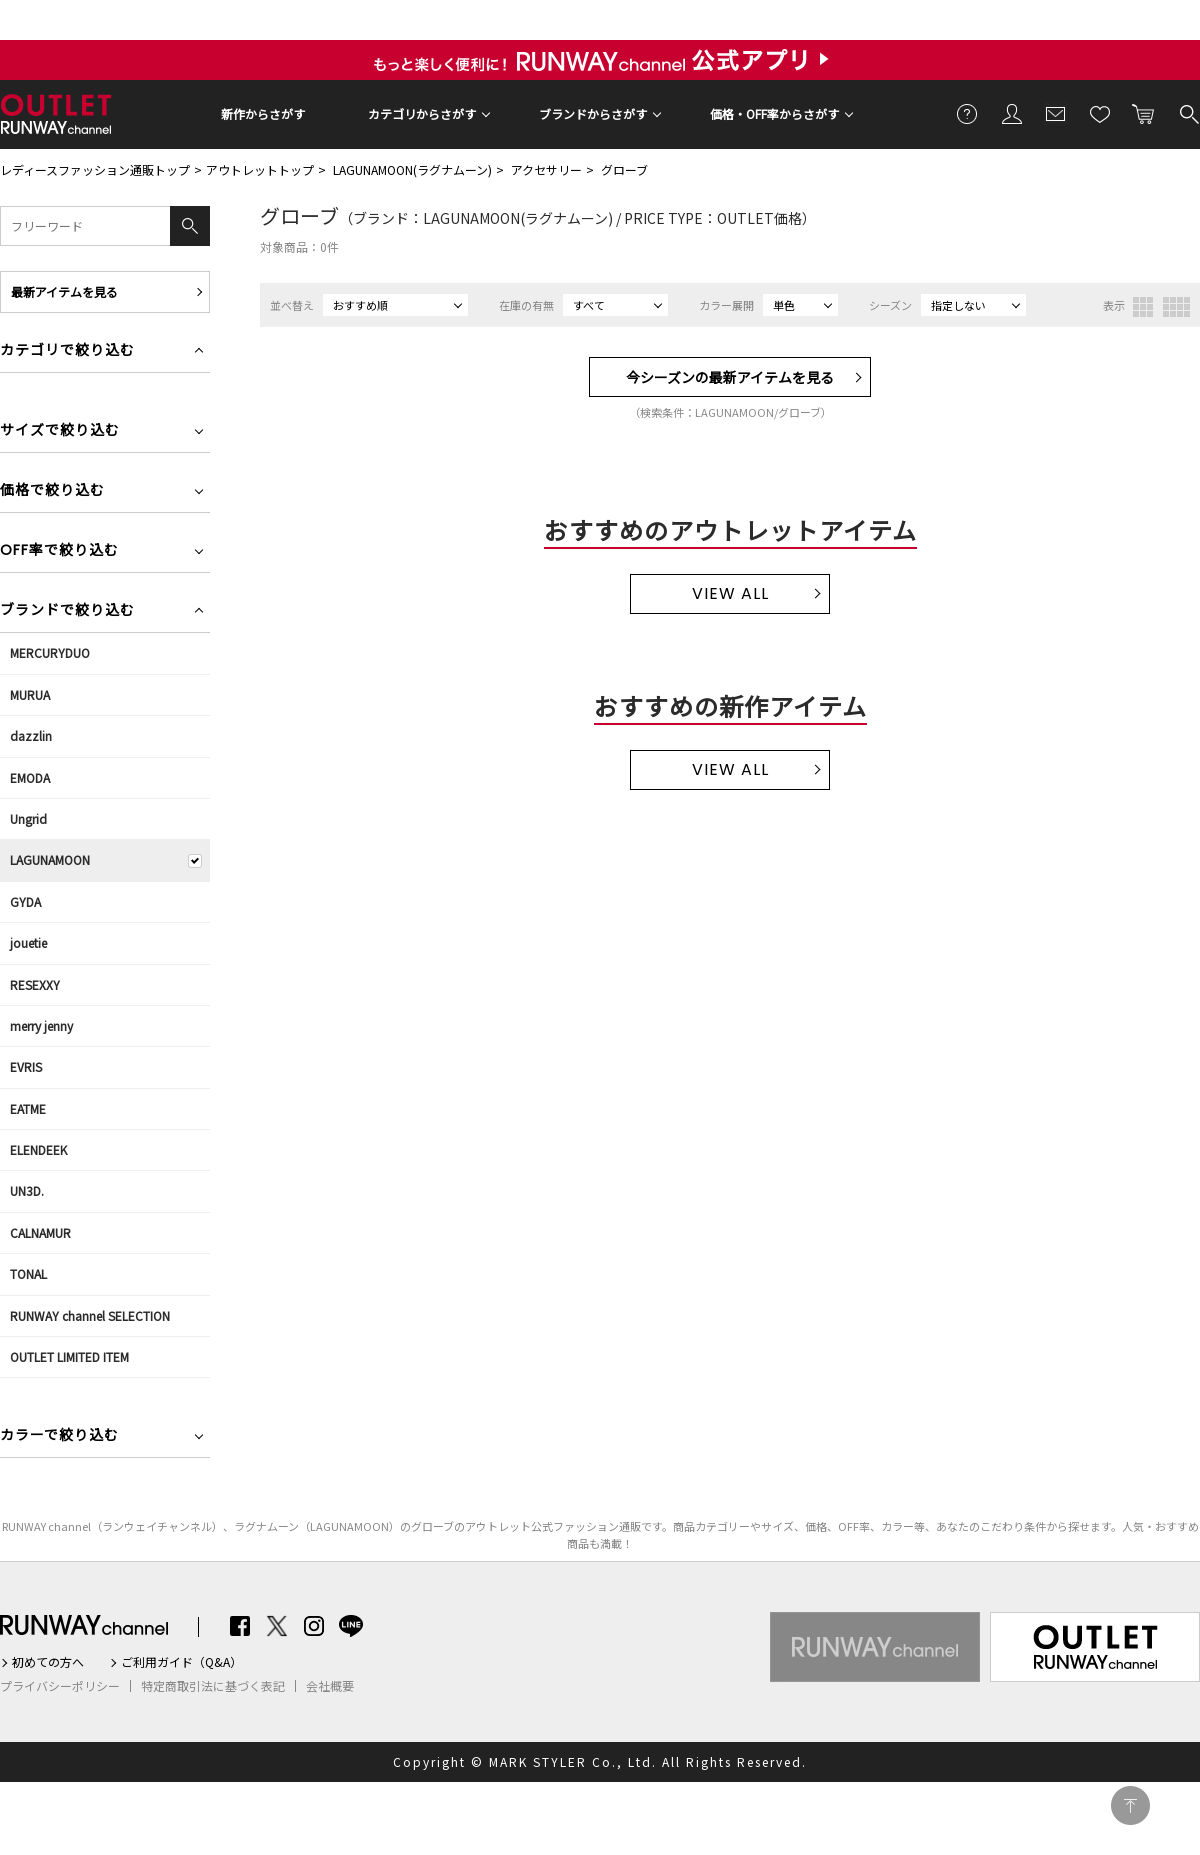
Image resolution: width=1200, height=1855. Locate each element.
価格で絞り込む (52, 491)
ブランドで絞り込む (67, 611)
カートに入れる (1144, 113)
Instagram (314, 1626)
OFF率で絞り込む (59, 551)
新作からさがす (263, 113)
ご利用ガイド (968, 113)
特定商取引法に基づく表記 (213, 1686)
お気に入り (1100, 113)
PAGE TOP (1130, 1805)
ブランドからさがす (593, 113)
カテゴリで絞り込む (67, 351)
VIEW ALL (730, 593)
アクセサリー (546, 169)
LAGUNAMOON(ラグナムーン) (412, 169)
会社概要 (330, 1686)
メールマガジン (1056, 113)
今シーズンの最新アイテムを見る (730, 377)
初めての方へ (48, 1662)
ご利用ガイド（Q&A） (181, 1662)
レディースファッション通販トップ (95, 169)
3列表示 (1143, 307)
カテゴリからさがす (422, 113)
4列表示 (1176, 307)
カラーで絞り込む (59, 1436)
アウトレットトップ (260, 169)
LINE (351, 1626)
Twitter (277, 1626)
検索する (1188, 113)
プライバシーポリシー (60, 1686)
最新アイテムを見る (64, 291)
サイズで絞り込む (60, 431)
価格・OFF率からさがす (774, 113)
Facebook (240, 1626)
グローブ (624, 169)
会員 (1012, 113)
